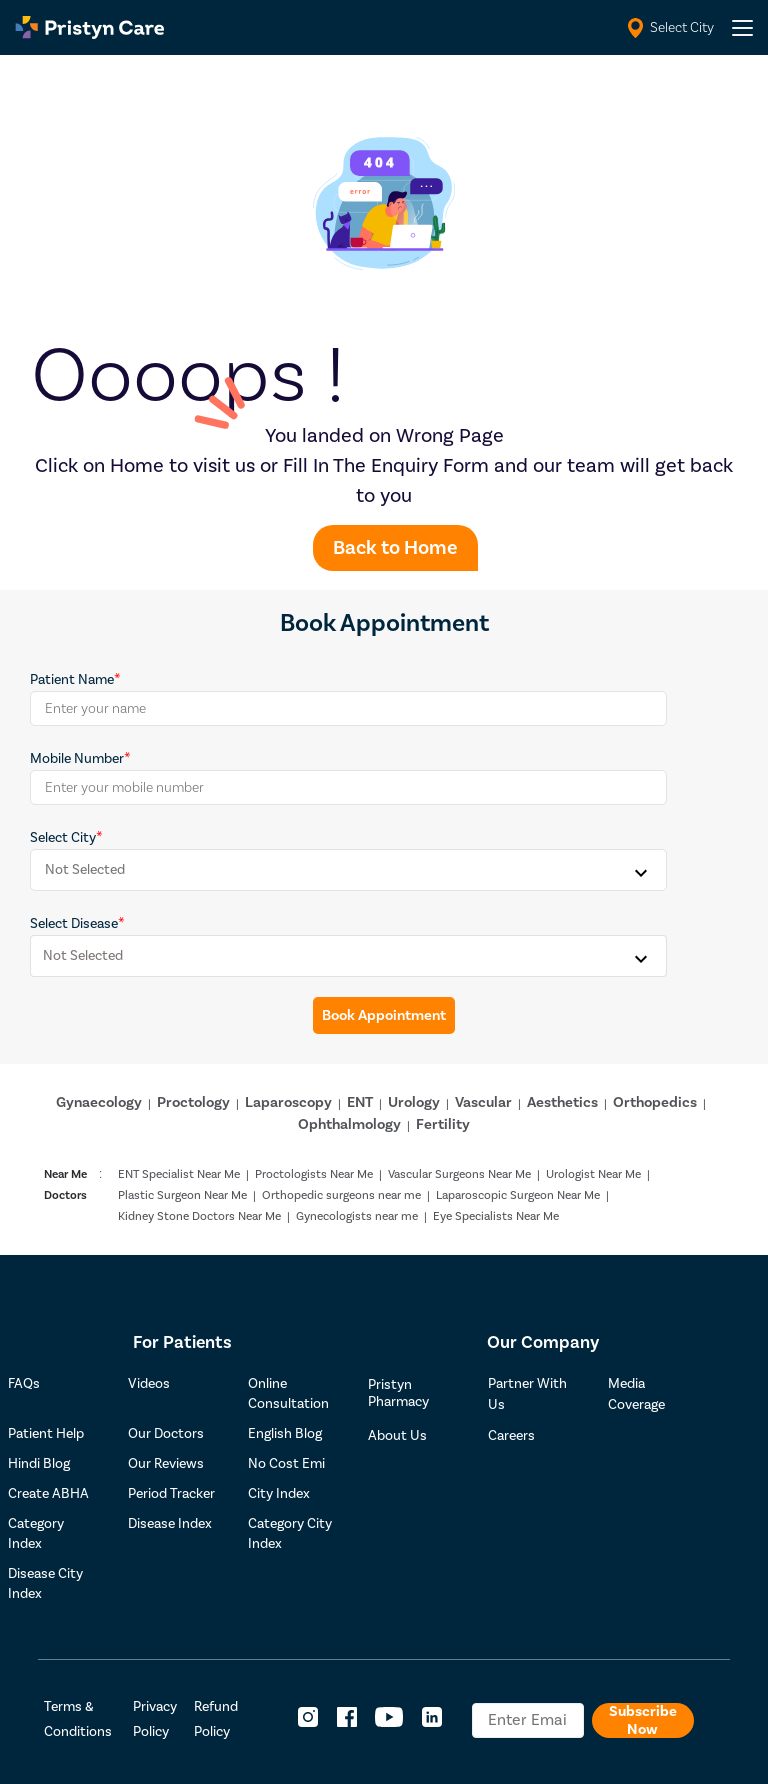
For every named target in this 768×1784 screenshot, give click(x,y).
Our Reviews (166, 1464)
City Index (279, 1494)
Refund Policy (216, 1719)
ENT (360, 1102)
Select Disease (74, 924)
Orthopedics (655, 1102)
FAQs (24, 1384)
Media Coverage (636, 1394)
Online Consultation (288, 1394)
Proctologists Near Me (314, 1174)
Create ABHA (48, 1494)
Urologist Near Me (593, 1174)
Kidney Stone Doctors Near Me (199, 1216)
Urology (414, 1102)
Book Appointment (384, 1015)
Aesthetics (562, 1102)
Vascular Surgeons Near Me (459, 1174)
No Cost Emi (286, 1464)
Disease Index (170, 1524)
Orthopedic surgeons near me (341, 1195)
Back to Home (395, 548)
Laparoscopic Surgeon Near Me (518, 1195)
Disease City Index (45, 1584)
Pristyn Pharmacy (398, 1393)
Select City (63, 838)
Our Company (543, 1342)
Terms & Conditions (78, 1719)
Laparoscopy (288, 1102)
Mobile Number (77, 759)
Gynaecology (99, 1102)
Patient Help (46, 1434)
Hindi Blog (39, 1464)
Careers (511, 1436)
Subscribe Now (643, 1720)
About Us (397, 1436)
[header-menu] (742, 28)
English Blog (285, 1434)
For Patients (182, 1342)
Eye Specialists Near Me (496, 1216)
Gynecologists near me (357, 1216)
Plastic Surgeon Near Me (182, 1195)
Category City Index (290, 1534)
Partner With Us (527, 1394)
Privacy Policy (155, 1719)
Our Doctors (166, 1434)
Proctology (193, 1102)
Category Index (36, 1534)
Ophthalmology (349, 1124)
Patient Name (72, 680)
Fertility (443, 1124)
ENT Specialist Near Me (179, 1174)
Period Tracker (171, 1494)
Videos (149, 1384)
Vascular (483, 1102)
